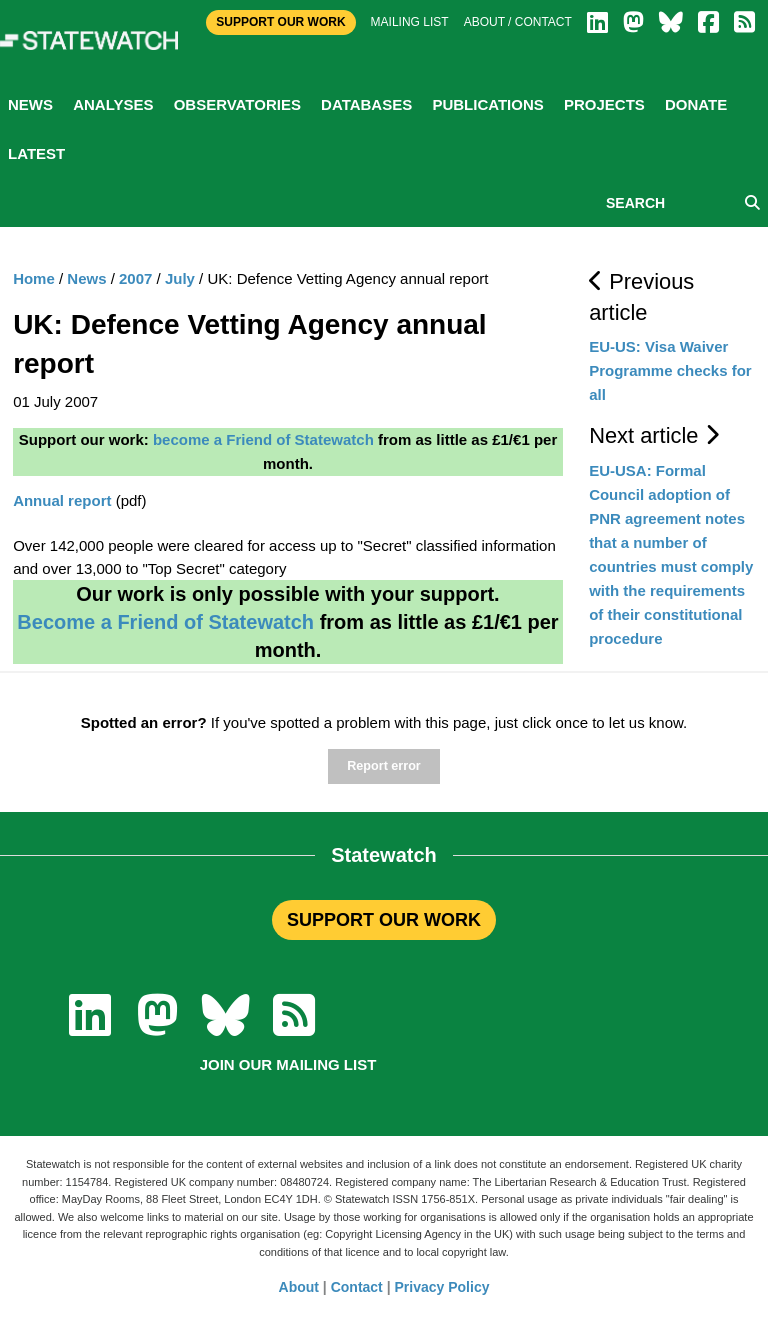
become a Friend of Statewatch (263, 439)
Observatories (237, 104)
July (180, 278)
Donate (696, 104)
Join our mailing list (288, 1064)
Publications (487, 104)
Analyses (113, 104)
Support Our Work (280, 22)
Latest (36, 153)
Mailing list (410, 22)
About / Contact (518, 22)
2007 (135, 278)
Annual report (62, 500)
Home (34, 278)
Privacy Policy (442, 1287)
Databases (366, 104)
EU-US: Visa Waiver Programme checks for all (670, 370)
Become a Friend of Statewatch (165, 622)
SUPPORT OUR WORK (384, 920)
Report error (383, 766)
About (299, 1287)
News (30, 104)
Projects (604, 104)
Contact (357, 1287)
